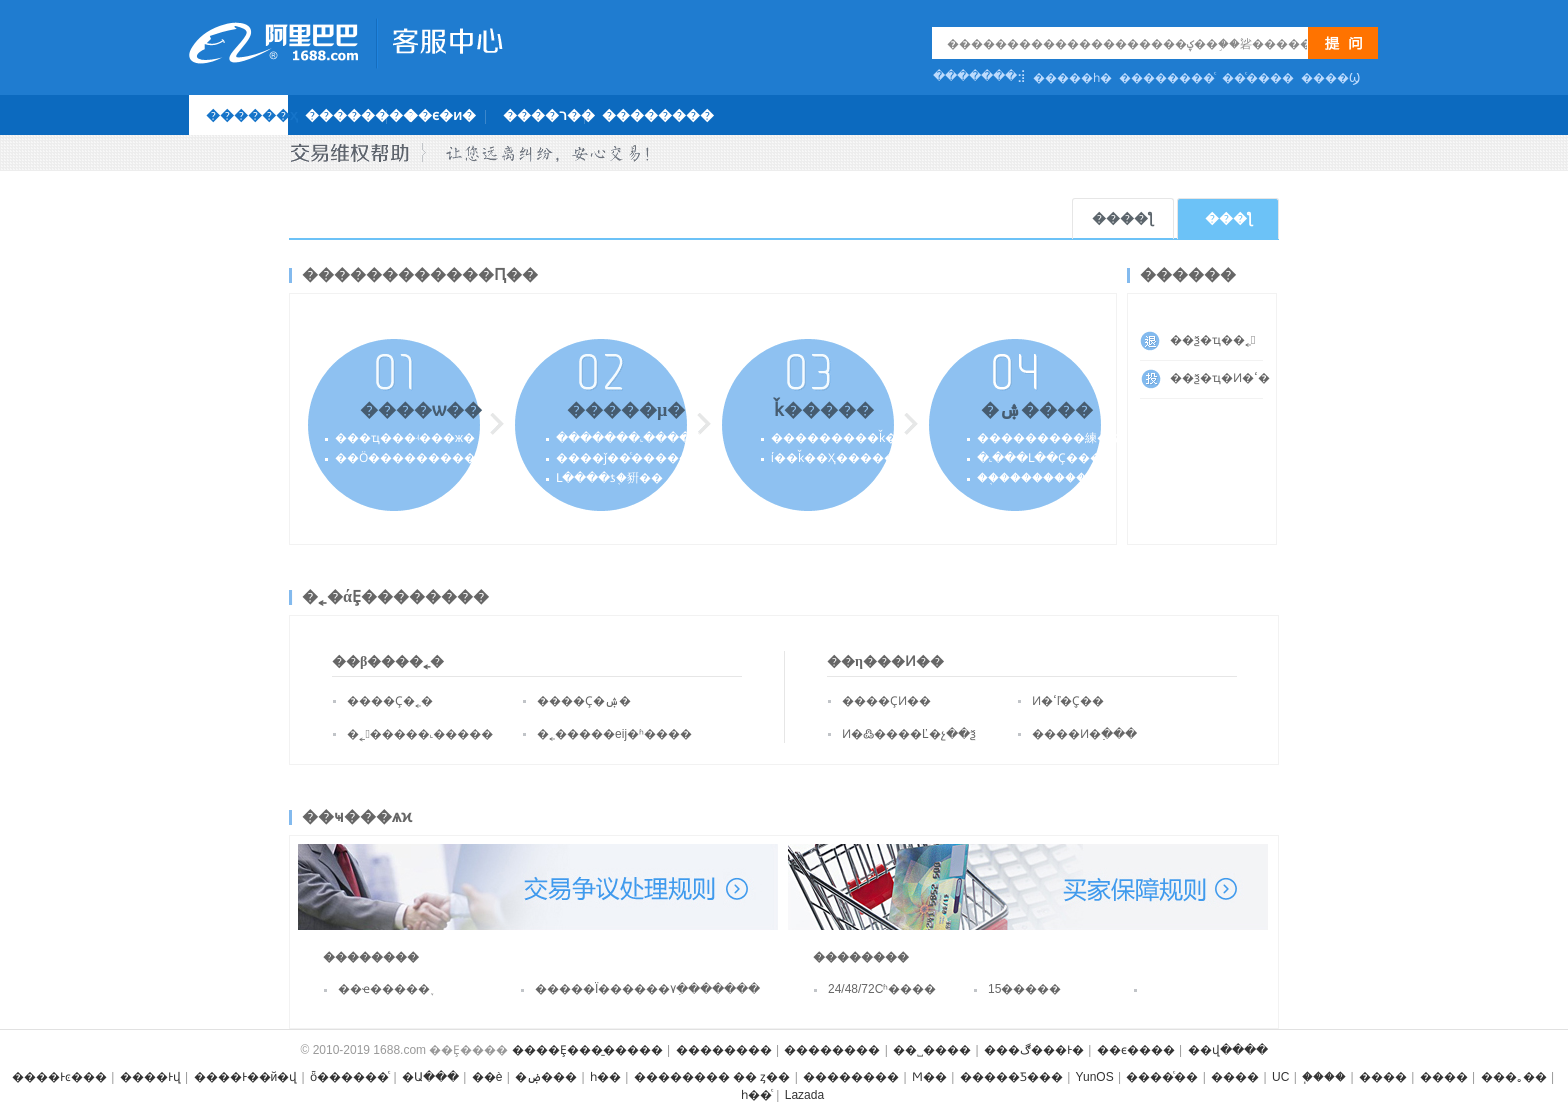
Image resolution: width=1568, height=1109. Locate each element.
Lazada (804, 1095)
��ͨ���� (1258, 78)
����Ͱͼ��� (59, 1077)
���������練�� (1049, 438)
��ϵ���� (1136, 1050)
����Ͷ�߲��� (1084, 734)
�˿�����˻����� (420, 734)
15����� (1024, 989)
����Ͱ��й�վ (246, 1077)
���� (1235, 1077)
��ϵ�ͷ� (440, 115)
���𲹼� (1200, 995)
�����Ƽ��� (1011, 1077)
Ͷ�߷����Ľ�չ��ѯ (909, 734)
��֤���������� (1043, 478)
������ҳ (252, 115)
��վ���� (1228, 1050)
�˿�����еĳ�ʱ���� (614, 734)
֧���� (1324, 1077)
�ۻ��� (546, 1077)
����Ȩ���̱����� (587, 1050)
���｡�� (1514, 1077)
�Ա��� (430, 1077)
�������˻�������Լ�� (656, 438)
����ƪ (1122, 218)
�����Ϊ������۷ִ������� (613, 989)
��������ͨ (1167, 78)
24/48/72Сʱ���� (882, 989)
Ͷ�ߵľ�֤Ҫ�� (1068, 701)
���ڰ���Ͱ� (1034, 1050)
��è (487, 1077)
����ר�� (549, 115)
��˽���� (932, 1050)
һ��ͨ (756, 1095)
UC (1280, 1077)
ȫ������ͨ (349, 1077)
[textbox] (1127, 43)
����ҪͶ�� (886, 701)
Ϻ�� (929, 1077)
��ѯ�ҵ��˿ (1212, 340)
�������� (361, 115)
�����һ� (1072, 78)
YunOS (1095, 1077)
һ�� (605, 1077)
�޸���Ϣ (1330, 78)
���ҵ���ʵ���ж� (405, 438)
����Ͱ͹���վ (150, 1077)
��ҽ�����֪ (384, 989)
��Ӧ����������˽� (405, 458)
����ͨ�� (1162, 1077)
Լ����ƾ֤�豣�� (609, 478)
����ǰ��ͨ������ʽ (630, 458)
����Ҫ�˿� (390, 701)
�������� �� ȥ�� (712, 1077)
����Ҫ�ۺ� (584, 701)
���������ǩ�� (840, 438)
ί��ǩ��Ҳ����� (833, 458)
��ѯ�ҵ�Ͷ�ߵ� (1216, 378)
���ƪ (1228, 218)
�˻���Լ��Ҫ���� (1045, 458)
